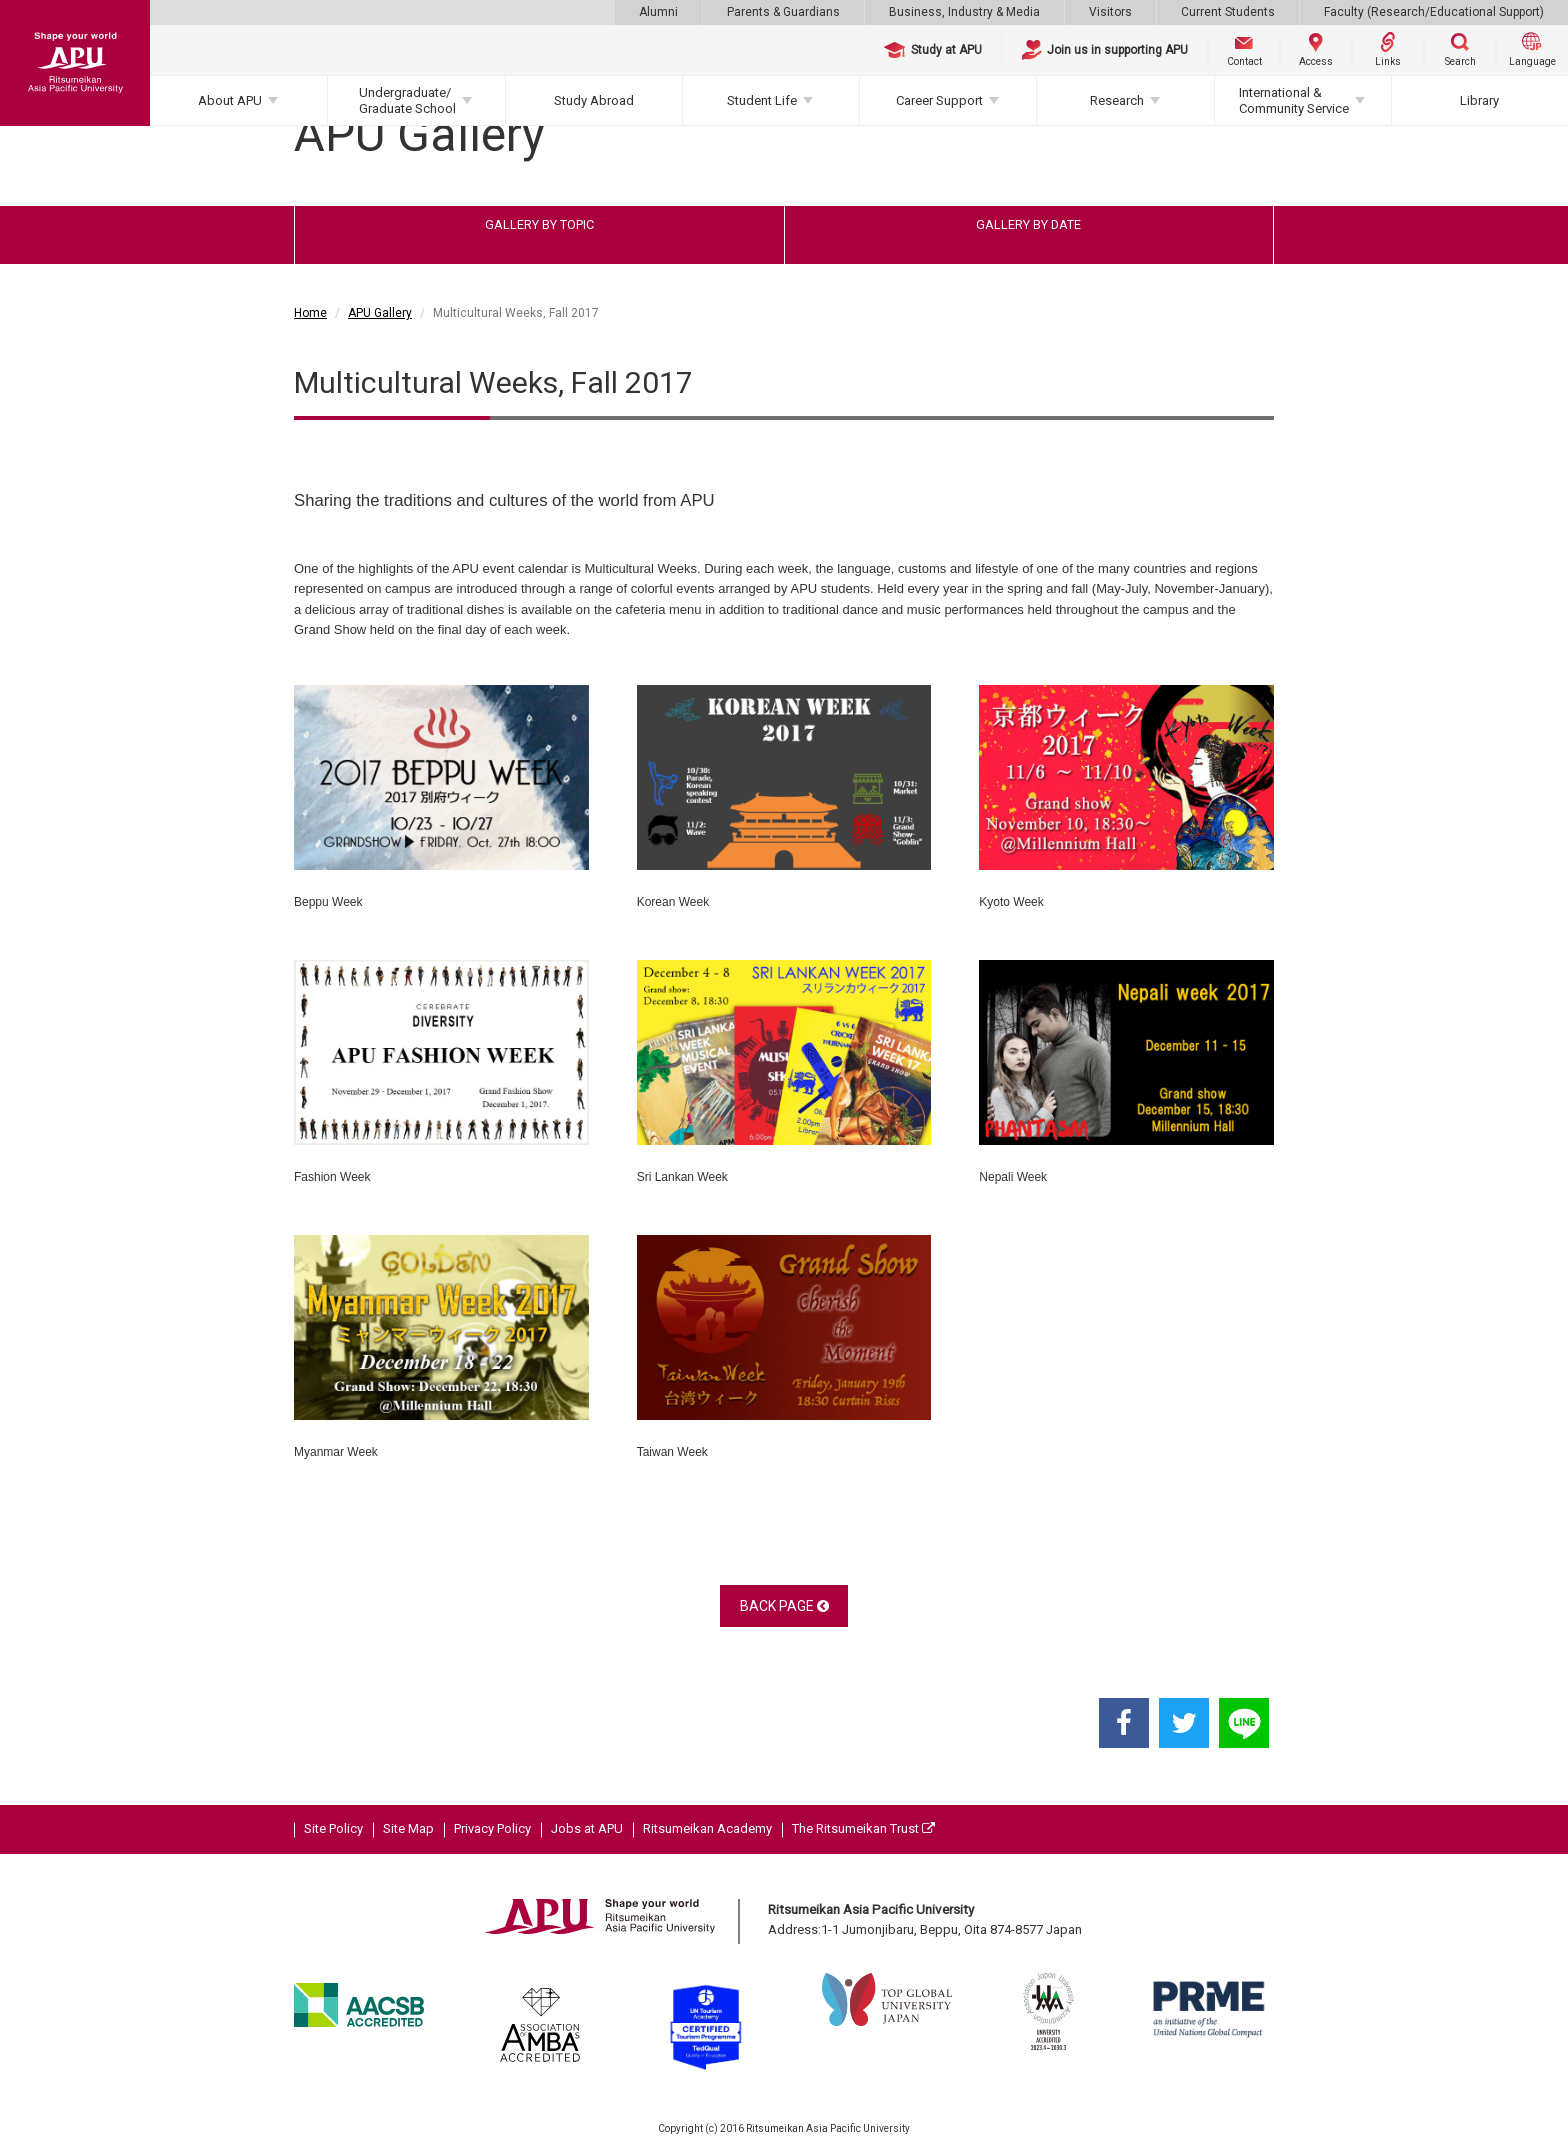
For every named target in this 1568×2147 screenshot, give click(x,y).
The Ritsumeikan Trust (863, 1828)
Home (310, 313)
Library (1479, 100)
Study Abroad (594, 100)
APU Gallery (380, 313)
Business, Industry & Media (964, 12)
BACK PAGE (784, 1606)
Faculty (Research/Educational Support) (1434, 12)
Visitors (1110, 12)
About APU (230, 100)
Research (1117, 100)
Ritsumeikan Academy (707, 1828)
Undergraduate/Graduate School (407, 100)
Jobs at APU (587, 1828)
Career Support (939, 100)
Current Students (1228, 12)
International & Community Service (1294, 100)
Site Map (408, 1828)
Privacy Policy (492, 1828)
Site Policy (333, 1828)
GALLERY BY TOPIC (539, 224)
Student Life (762, 100)
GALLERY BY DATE (1028, 224)
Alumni (658, 12)
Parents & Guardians (783, 12)
